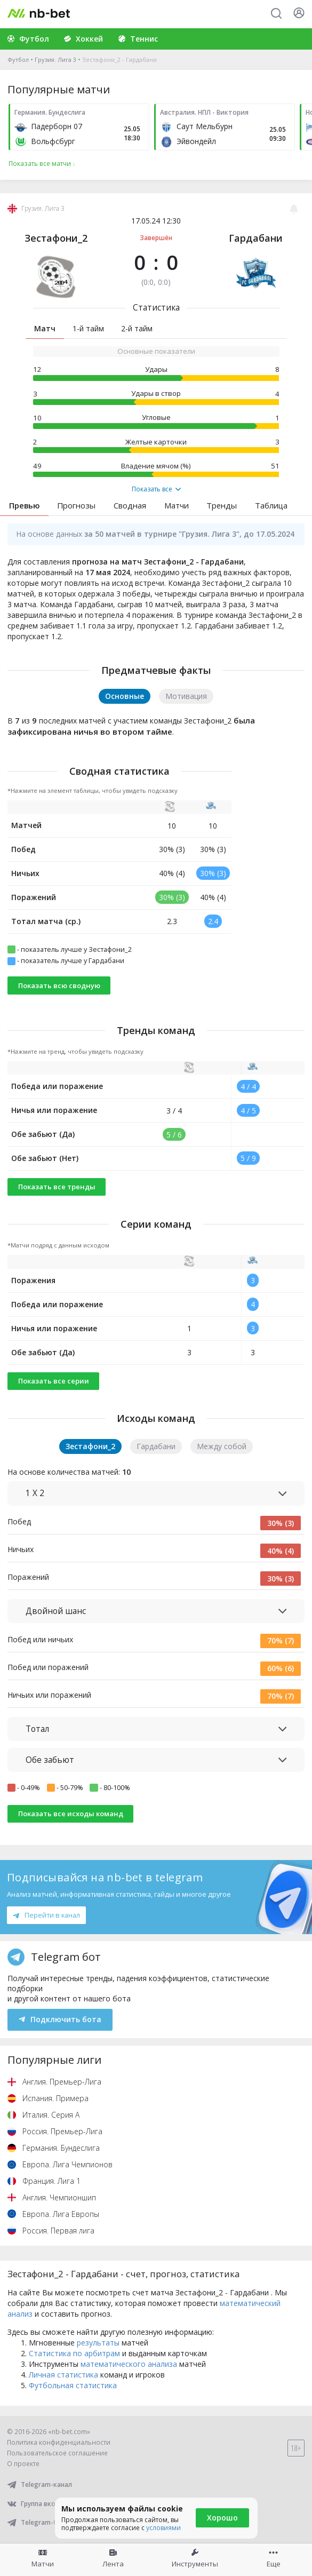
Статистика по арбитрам (74, 2353)
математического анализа (129, 2364)
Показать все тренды (56, 1186)
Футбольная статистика (73, 2385)
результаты (98, 2343)
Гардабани (256, 238)
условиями (163, 2527)
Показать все (156, 489)
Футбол (18, 59)
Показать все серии (53, 1381)
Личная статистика (63, 2375)
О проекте (23, 2463)
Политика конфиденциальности (58, 2442)
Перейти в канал (46, 1915)
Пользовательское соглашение (57, 2453)
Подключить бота (60, 2019)
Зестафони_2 (56, 238)
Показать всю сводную (59, 985)
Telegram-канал (39, 2484)
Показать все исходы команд (70, 1813)
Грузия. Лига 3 (55, 59)
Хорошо (222, 2518)
